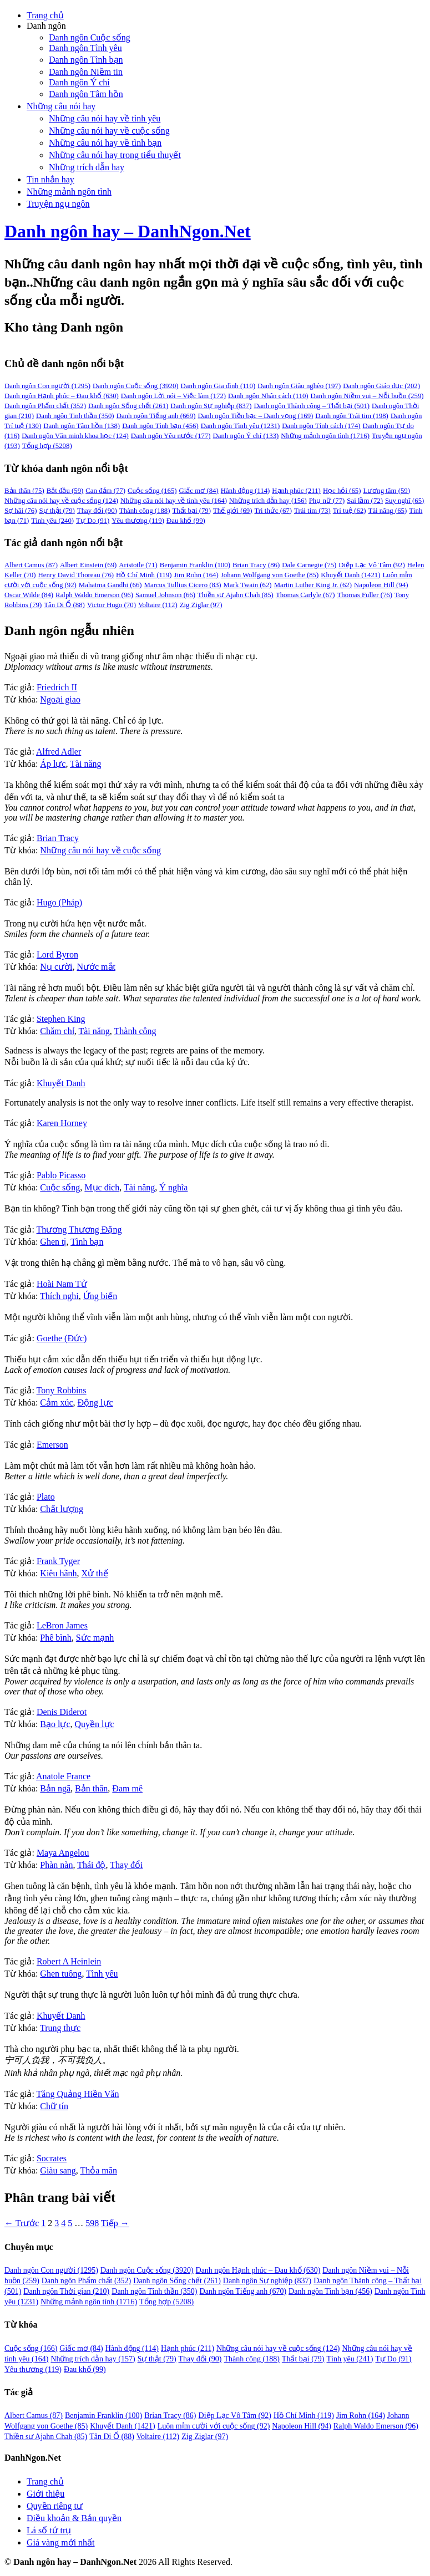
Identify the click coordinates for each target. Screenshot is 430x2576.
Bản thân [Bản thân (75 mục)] (24, 491)
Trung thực (60, 2028)
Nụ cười (56, 966)
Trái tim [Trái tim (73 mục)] (312, 511)
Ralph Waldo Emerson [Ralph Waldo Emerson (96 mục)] (94, 595)
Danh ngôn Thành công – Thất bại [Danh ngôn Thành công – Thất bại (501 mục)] (312, 406)
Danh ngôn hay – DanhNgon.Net (127, 231)
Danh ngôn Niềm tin (86, 72)
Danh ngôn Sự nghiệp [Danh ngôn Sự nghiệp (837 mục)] (210, 406)
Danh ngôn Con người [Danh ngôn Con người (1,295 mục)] (47, 386)
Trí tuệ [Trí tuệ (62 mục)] (349, 511)
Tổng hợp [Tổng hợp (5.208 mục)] (166, 2302)
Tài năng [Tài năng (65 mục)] (387, 511)
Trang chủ (45, 15)
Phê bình (55, 1637)
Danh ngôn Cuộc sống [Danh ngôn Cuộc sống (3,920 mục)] (136, 386)
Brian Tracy (58, 838)
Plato (46, 1496)
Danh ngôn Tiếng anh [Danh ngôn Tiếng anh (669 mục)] (156, 416)
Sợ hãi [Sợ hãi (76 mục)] (20, 511)
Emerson (52, 1444)
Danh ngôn (46, 25)
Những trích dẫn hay (86, 167)
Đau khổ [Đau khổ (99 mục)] (185, 521)
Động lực (95, 1402)
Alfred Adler (58, 751)
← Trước (21, 2223)
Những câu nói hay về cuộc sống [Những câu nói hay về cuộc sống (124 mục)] (61, 501)
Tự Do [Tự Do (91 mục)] (92, 521)
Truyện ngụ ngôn (58, 203)
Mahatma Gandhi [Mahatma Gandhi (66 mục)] (110, 585)
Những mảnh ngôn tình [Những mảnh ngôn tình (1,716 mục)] (325, 436)
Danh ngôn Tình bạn (86, 59)
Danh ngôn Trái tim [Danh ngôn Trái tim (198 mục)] (351, 416)
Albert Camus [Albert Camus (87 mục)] (31, 565)
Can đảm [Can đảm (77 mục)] (105, 491)
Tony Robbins (62, 1390)
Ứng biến (100, 1296)
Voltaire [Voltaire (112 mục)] (158, 605)
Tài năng (85, 763)
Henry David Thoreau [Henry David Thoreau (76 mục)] (76, 575)
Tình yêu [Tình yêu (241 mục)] (350, 2359)
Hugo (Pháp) (59, 902)
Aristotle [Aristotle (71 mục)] (138, 565)
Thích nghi (59, 1296)
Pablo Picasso (61, 1175)
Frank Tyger (58, 1561)
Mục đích (101, 1187)
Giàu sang (57, 2170)
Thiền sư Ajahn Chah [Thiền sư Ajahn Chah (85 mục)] (236, 595)
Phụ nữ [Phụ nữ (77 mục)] (327, 501)
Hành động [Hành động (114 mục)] (245, 491)
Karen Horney (62, 1123)
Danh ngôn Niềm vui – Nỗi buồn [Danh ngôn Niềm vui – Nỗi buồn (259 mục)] (367, 396)
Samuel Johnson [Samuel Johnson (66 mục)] (165, 595)
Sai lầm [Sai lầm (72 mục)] (365, 501)
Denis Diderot (62, 1712)
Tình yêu (102, 1973)
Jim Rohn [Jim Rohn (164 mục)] (196, 575)
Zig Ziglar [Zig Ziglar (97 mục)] (201, 605)
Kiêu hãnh (58, 1573)
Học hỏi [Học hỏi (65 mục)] (342, 491)
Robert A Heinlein (69, 1961)
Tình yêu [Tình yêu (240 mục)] (52, 521)
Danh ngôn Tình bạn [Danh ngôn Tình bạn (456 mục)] (160, 426)
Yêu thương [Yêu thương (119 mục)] (138, 521)
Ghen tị (53, 1241)
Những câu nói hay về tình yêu (104, 118)
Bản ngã (55, 1788)
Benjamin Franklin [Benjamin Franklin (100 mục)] (195, 565)
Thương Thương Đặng (79, 1229)
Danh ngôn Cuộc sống (89, 37)
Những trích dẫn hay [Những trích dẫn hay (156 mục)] (268, 501)
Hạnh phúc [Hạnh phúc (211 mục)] (296, 491)
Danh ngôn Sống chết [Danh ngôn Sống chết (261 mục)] (128, 406)
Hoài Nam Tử (62, 1284)
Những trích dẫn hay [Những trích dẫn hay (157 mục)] (92, 2359)
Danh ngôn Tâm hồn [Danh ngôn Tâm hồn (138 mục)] (81, 426)
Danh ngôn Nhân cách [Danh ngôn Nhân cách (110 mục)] (268, 396)
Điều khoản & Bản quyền (74, 2518)
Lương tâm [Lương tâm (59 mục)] (386, 491)
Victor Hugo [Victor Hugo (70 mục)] (111, 605)
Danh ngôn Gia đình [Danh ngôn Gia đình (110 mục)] (218, 386)
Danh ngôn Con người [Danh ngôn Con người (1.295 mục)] (51, 2270)
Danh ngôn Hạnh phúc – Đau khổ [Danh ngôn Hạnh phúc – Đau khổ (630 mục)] (61, 396)
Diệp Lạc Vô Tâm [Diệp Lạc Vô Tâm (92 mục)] (371, 565)
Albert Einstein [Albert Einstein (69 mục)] (88, 565)
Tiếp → (115, 2223)
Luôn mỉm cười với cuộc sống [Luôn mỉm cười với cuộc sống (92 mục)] (214, 2426)
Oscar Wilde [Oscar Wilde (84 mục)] (28, 595)
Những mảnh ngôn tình (69, 191)
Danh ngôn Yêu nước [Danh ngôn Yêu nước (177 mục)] (171, 436)
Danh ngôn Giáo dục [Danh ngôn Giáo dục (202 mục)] (381, 386)
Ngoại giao (60, 699)
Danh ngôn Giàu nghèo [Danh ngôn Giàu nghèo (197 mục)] (299, 386)
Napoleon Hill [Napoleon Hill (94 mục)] (381, 585)
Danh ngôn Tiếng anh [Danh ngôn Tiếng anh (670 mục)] (243, 2291)
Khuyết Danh (61, 1083)
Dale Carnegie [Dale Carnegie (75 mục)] (309, 565)
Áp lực (52, 763)
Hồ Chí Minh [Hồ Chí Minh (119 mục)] (143, 575)
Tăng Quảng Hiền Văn (78, 2094)
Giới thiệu (45, 2493)
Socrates (52, 2158)
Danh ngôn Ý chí (79, 82)
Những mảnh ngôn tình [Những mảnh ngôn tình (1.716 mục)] (89, 2302)
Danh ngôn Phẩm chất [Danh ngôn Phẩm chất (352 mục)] (45, 406)
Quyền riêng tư (55, 2506)
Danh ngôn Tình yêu (85, 48)
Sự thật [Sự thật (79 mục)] (56, 511)
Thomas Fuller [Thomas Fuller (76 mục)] (365, 595)
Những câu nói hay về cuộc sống (109, 130)
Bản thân (91, 1788)
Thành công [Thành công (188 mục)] (144, 511)
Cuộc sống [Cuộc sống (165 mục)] (152, 491)
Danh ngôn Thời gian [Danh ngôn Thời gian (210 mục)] (66, 2291)
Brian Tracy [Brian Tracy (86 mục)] (256, 565)
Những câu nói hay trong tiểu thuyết (115, 155)
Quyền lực (94, 1724)
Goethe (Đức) (62, 1338)
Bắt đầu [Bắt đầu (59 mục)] (65, 491)
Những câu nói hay (61, 106)
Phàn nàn (56, 1865)
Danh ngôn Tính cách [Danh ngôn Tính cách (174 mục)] (321, 426)
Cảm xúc (56, 1402)
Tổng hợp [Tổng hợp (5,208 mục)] (47, 446)
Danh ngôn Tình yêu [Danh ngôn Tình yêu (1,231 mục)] (240, 426)
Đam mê (127, 1788)
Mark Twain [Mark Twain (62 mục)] (248, 585)
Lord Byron (57, 954)
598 (92, 2223)
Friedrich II (57, 687)
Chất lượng (61, 1509)
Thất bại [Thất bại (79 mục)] (192, 511)
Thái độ (91, 1865)
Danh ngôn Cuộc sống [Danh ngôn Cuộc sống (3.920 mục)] (147, 2270)
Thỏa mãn (98, 2170)
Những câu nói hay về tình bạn (105, 142)
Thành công (135, 1031)
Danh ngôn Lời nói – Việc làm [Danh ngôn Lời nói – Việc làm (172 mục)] (173, 396)
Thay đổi (126, 1865)
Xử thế (95, 1573)
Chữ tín (54, 2106)
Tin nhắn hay (50, 179)
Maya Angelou (63, 1852)
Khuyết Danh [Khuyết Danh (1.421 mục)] (122, 2426)
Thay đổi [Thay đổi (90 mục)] (97, 511)
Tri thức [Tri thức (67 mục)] (273, 511)
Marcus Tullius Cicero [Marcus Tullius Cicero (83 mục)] (182, 585)
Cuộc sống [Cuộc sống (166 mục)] (30, 2348)
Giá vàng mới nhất (61, 2542)
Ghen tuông (61, 1973)
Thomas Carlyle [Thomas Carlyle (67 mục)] (305, 595)
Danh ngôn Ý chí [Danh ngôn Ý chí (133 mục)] (246, 436)
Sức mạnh (95, 1637)
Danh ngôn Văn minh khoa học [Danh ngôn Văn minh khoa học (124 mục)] (75, 436)
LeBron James (62, 1625)
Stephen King (61, 1019)
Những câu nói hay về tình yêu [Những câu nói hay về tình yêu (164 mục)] (173, 501)
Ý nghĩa (173, 1187)
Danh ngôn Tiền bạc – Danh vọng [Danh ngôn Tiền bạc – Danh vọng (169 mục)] (255, 416)
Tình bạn (86, 1241)
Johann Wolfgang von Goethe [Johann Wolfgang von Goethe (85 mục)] (269, 575)
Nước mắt (96, 966)
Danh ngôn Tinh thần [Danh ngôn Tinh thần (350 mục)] (75, 416)
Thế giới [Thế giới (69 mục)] (232, 511)
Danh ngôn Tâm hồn (86, 94)
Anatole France (63, 1776)
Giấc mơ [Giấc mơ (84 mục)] (199, 491)
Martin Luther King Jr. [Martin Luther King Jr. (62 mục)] (313, 585)
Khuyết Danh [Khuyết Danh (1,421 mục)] (350, 575)
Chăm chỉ (57, 1031)
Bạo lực (55, 1724)
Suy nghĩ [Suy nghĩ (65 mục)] (404, 501)
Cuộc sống (60, 1187)
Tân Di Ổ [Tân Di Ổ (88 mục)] (64, 605)
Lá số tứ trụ (49, 2530)
